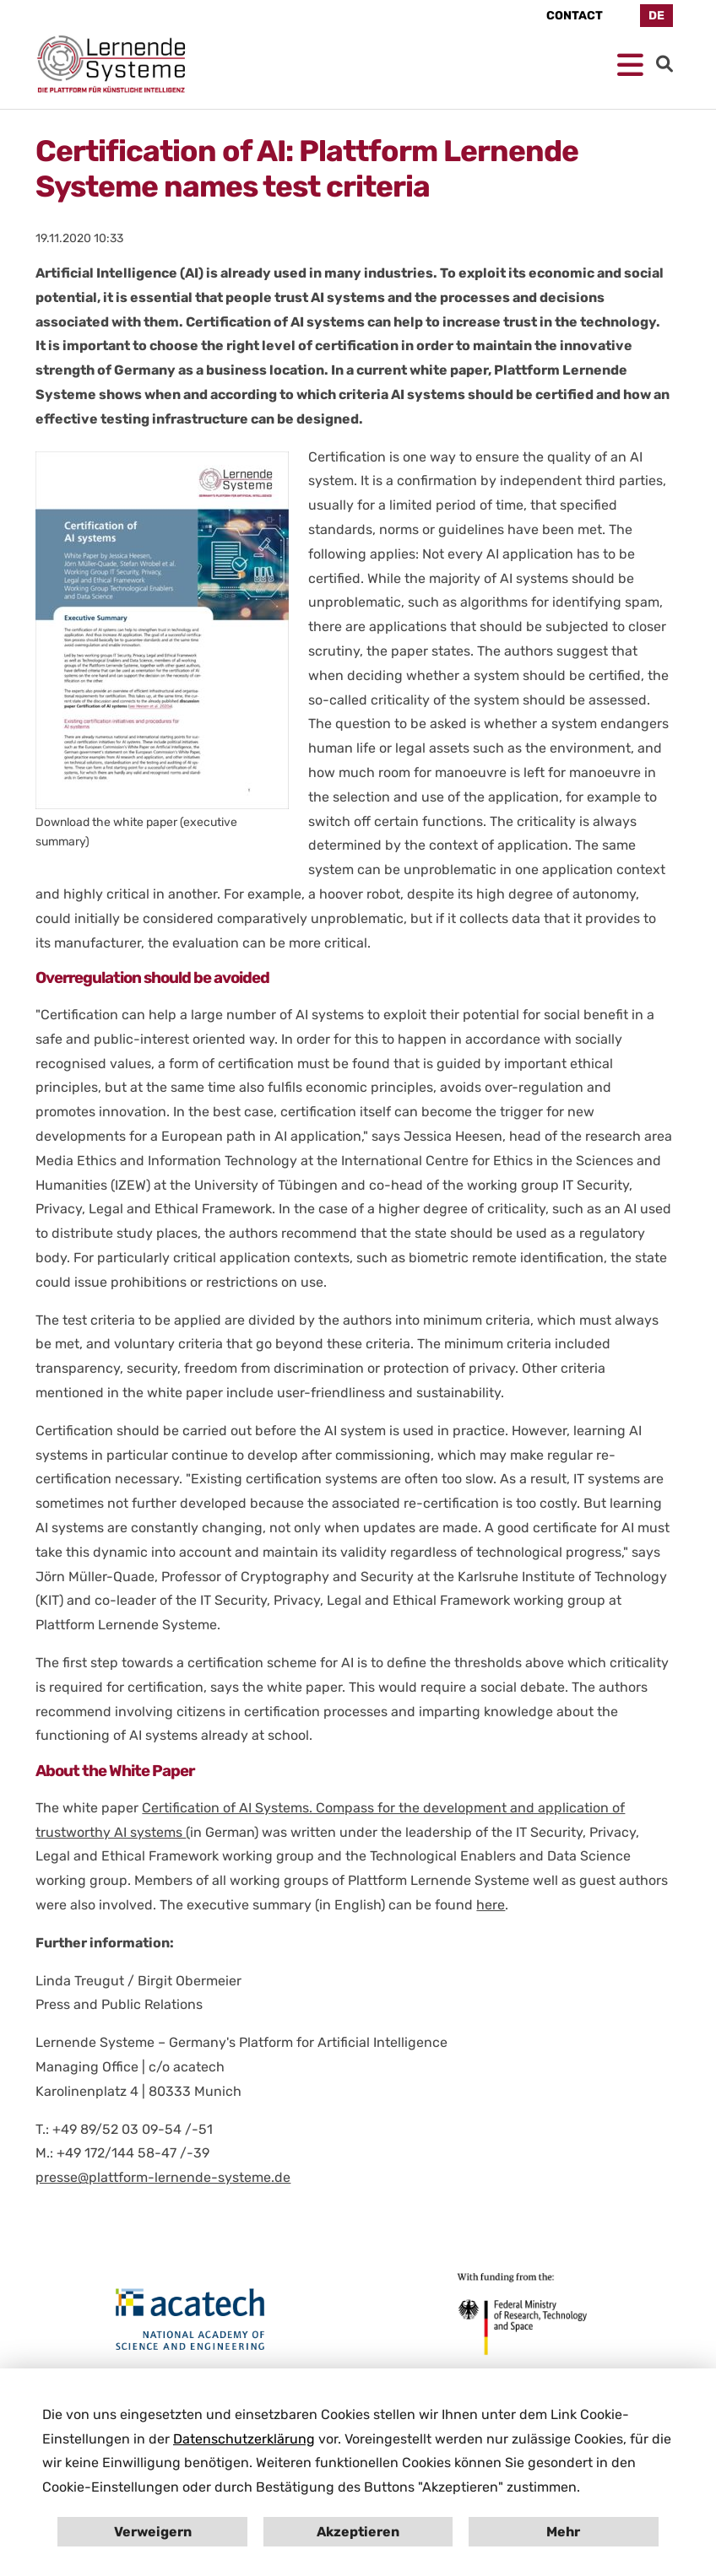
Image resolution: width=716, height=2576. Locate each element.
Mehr (563, 2532)
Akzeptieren (358, 2532)
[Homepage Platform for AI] (111, 64)
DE (656, 15)
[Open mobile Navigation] (630, 66)
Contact (574, 15)
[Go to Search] (664, 64)
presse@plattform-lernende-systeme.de (162, 2177)
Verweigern (153, 2532)
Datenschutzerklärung (244, 2439)
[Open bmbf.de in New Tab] (518, 2313)
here (490, 1905)
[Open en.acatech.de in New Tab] (189, 2319)
